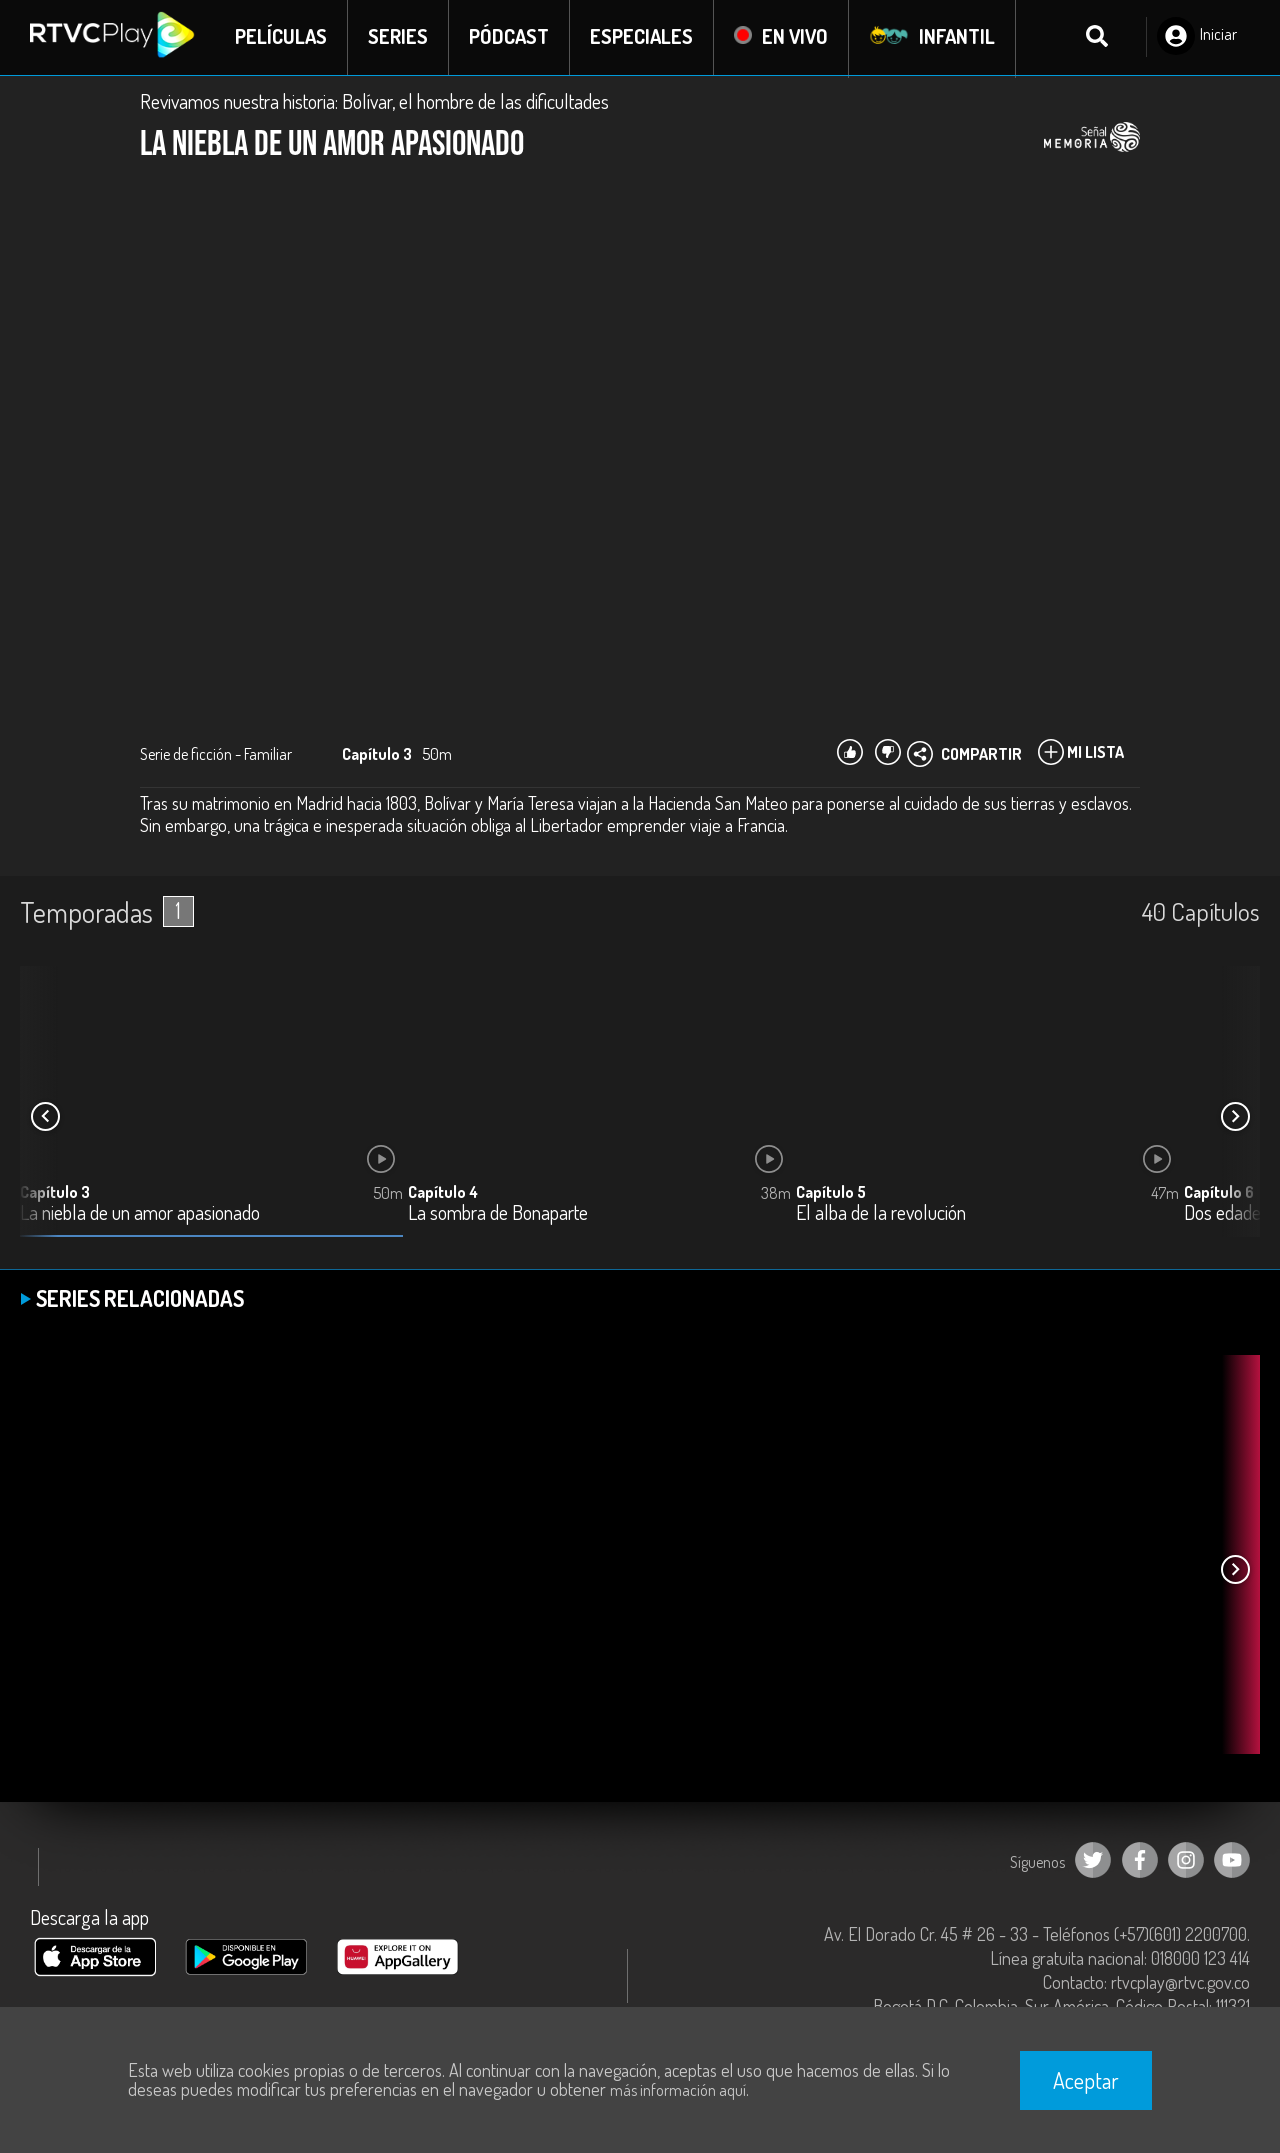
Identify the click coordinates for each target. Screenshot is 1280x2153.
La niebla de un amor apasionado (140, 1214)
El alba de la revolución (881, 1214)
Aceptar (1086, 2080)
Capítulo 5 (831, 1193)
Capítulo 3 (55, 1193)
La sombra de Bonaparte (498, 1214)
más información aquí (678, 2090)
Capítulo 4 (443, 1193)
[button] (1235, 1118)
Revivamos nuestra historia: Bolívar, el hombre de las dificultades (374, 102)
